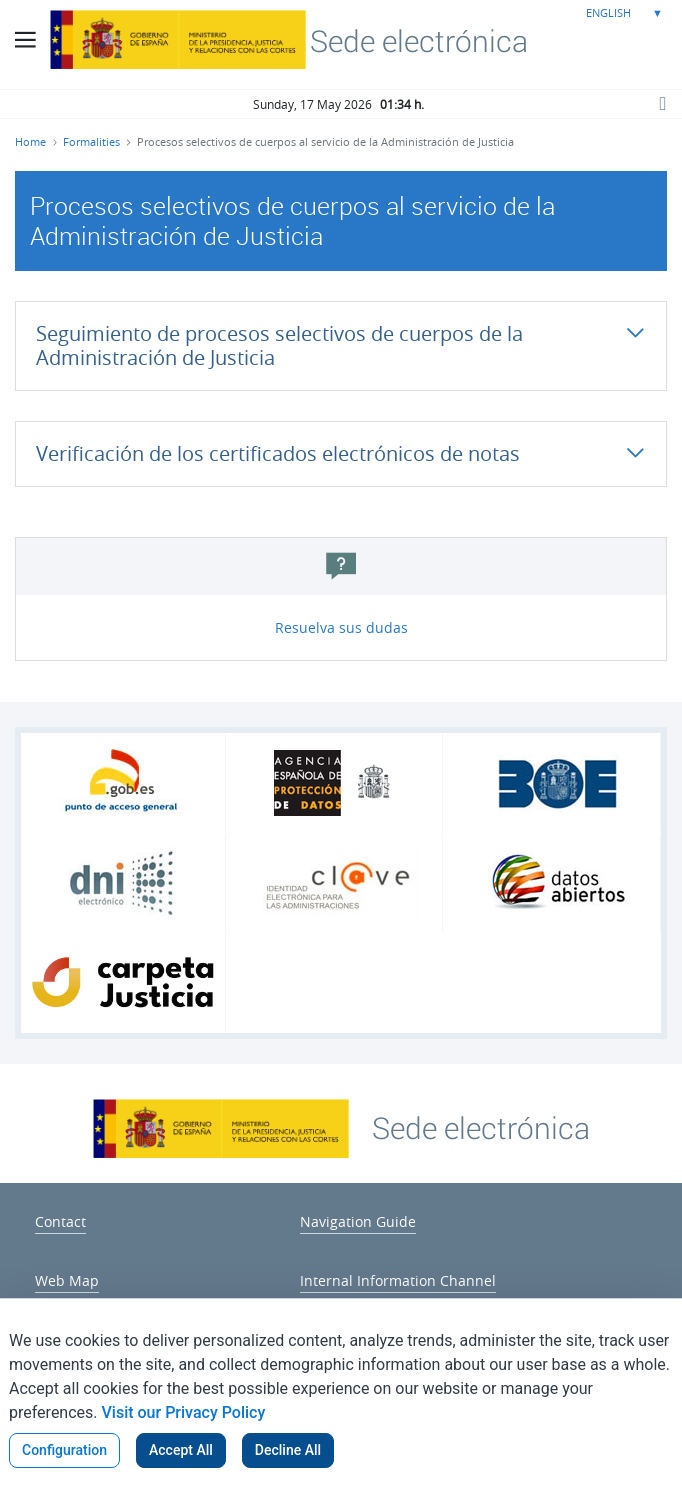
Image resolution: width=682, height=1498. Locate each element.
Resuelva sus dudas (341, 627)
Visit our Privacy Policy (184, 1412)
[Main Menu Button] (25, 40)
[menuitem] (60, 1218)
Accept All (181, 1450)
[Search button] (662, 103)
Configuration (64, 1450)
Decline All (288, 1450)
